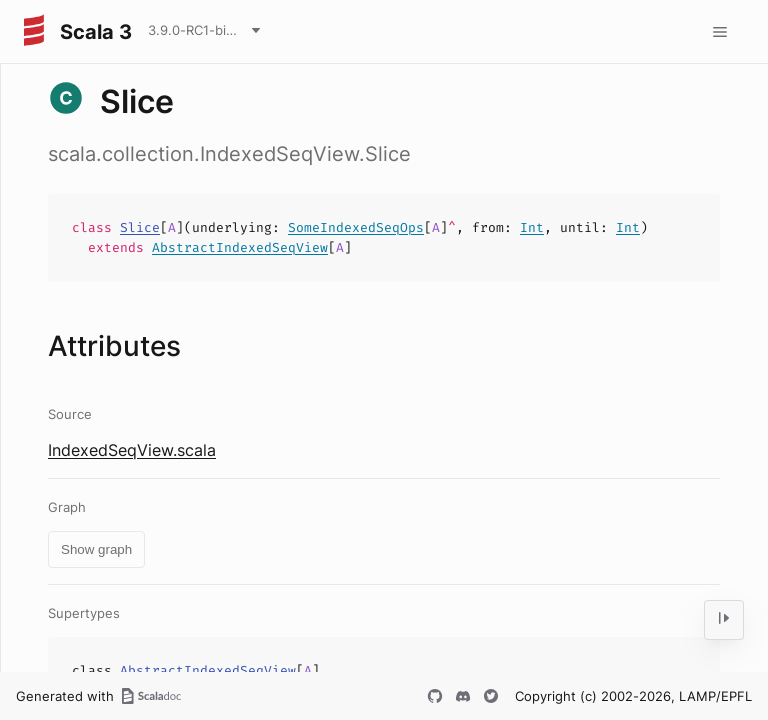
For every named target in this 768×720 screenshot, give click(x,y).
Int (532, 227)
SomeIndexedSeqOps (356, 227)
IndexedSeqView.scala (132, 450)
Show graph (96, 549)
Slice (140, 227)
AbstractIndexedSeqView (240, 247)
